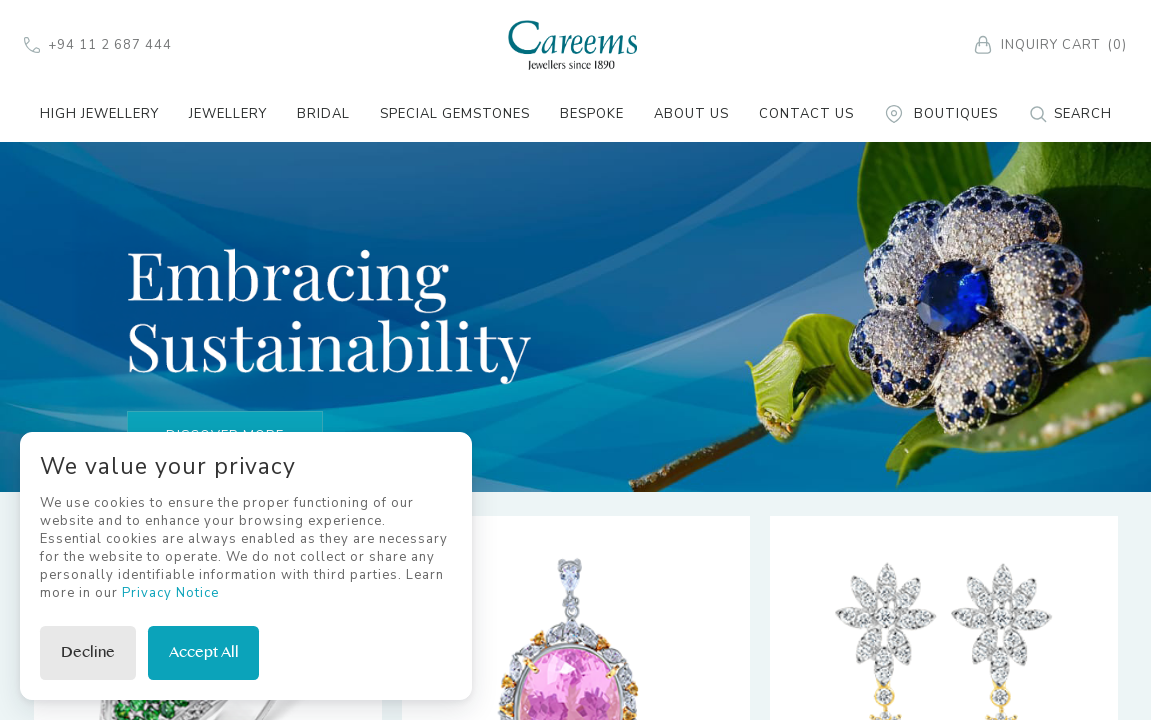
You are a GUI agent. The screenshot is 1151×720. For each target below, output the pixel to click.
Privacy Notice (170, 593)
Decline (88, 652)
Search (1070, 114)
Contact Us (806, 114)
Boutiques (941, 114)
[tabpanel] (575, 316)
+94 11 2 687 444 (98, 45)
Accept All (204, 652)
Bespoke (592, 114)
